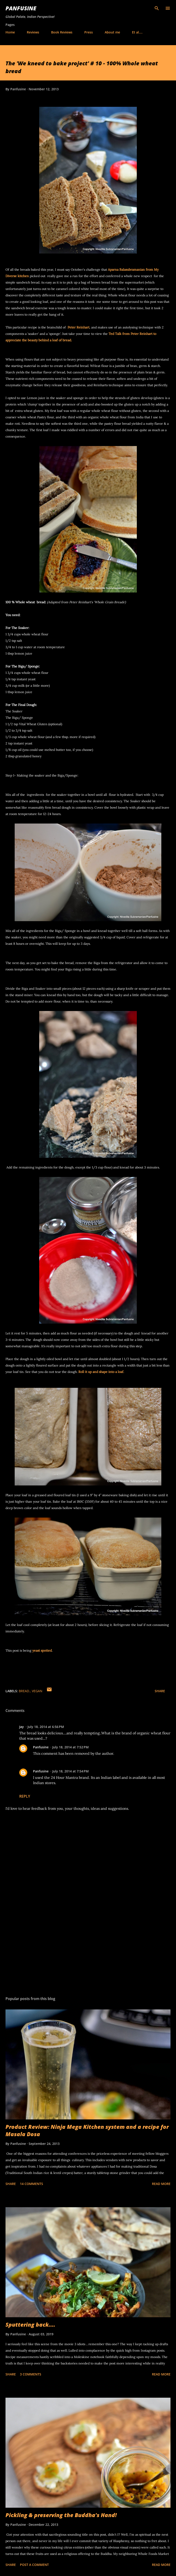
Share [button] (160, 1691)
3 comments (30, 2374)
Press (88, 32)
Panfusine (21, 8)
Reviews (33, 32)
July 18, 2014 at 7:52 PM (70, 1747)
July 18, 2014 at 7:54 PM (70, 1771)
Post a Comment (34, 2564)
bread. (24, 1691)
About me (112, 32)
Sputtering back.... (30, 2324)
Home (10, 32)
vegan (37, 1691)
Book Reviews (61, 32)
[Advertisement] (88, 1949)
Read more (161, 2184)
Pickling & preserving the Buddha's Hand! (61, 2515)
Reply (24, 1796)
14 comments (31, 2184)
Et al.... (137, 32)
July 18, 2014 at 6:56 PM (46, 1727)
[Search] (157, 8)
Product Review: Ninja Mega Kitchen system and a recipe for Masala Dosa (87, 2130)
